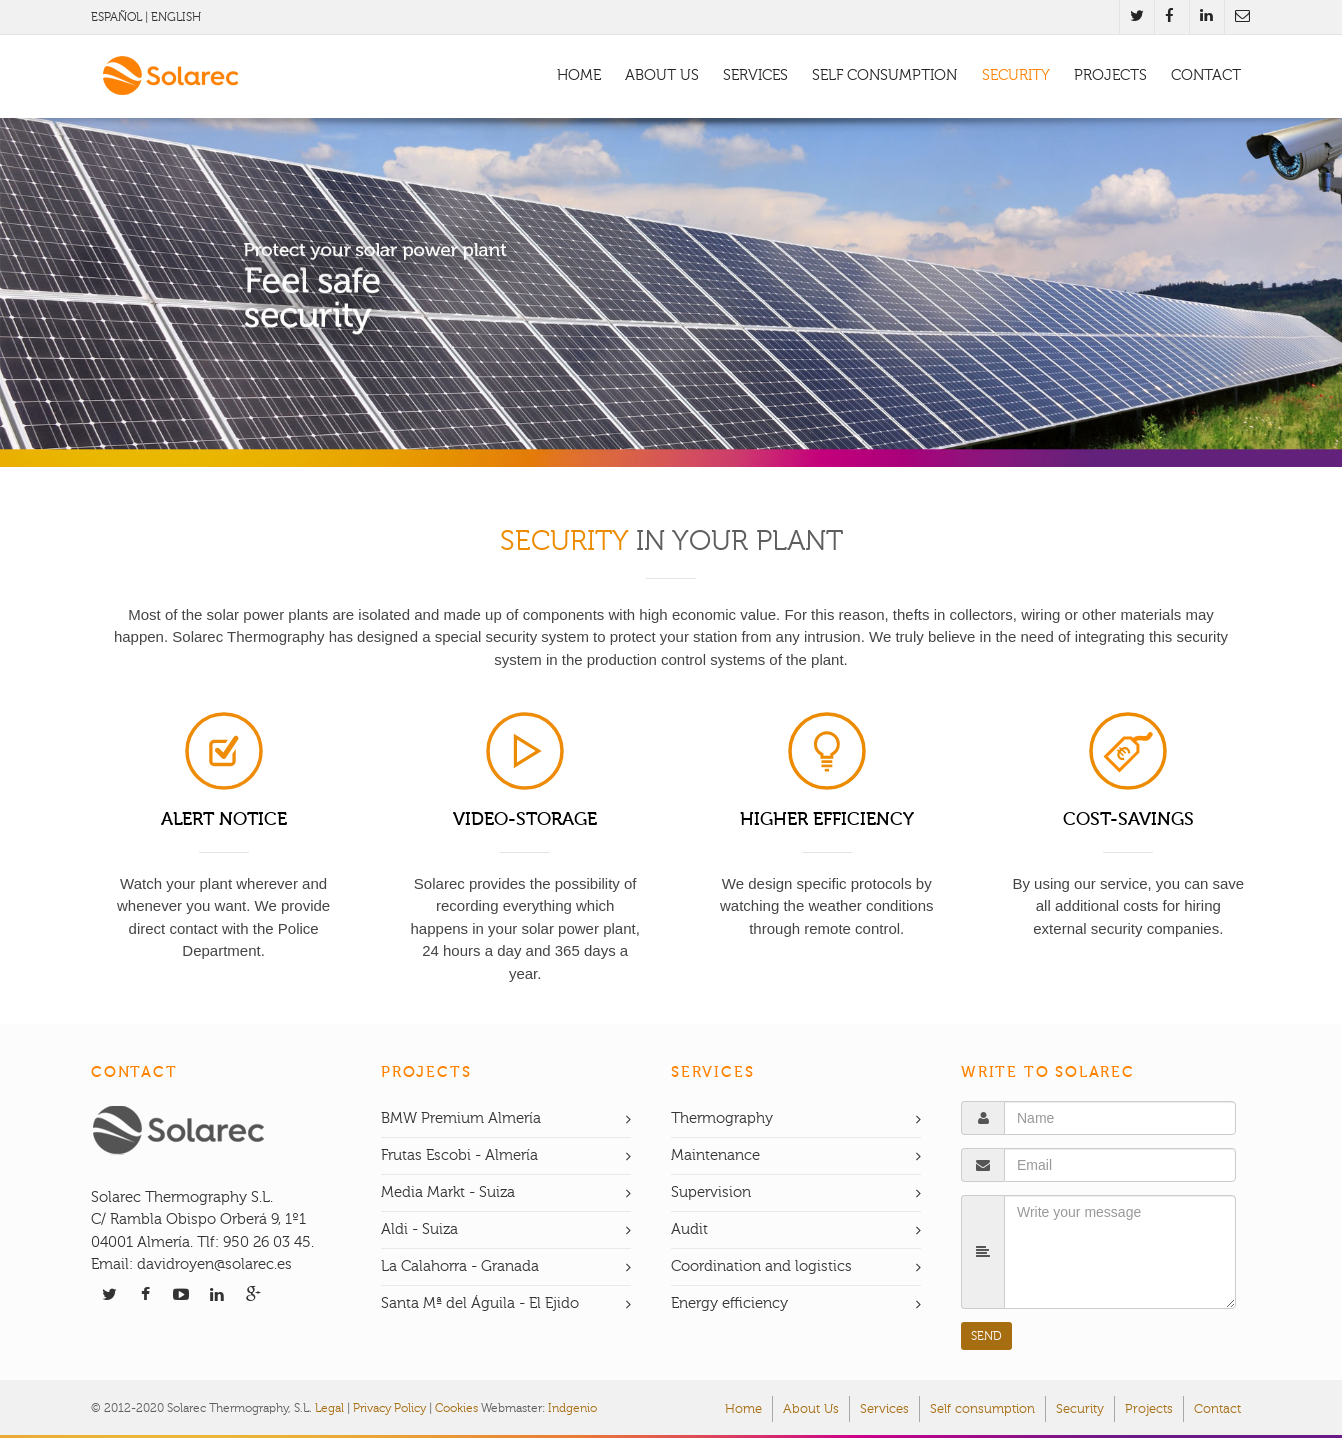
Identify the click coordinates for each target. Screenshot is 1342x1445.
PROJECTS (1110, 75)
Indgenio (572, 1408)
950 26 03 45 (265, 1242)
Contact (1217, 1409)
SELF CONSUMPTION (884, 75)
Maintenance (715, 1155)
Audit (689, 1229)
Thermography (722, 1118)
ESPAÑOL (116, 17)
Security (1080, 1409)
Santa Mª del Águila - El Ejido (480, 1303)
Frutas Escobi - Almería (459, 1155)
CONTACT (1206, 75)
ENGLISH (176, 17)
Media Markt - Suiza (448, 1192)
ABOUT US (662, 75)
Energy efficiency (729, 1303)
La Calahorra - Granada (460, 1266)
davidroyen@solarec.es (214, 1264)
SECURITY (1016, 75)
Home (743, 1409)
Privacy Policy (389, 1408)
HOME (579, 75)
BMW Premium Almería (461, 1118)
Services (884, 1409)
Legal (329, 1408)
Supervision (711, 1192)
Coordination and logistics (761, 1266)
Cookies (456, 1408)
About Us (811, 1409)
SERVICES (755, 75)
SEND (986, 1336)
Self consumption (982, 1409)
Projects (1149, 1409)
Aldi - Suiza (419, 1229)
